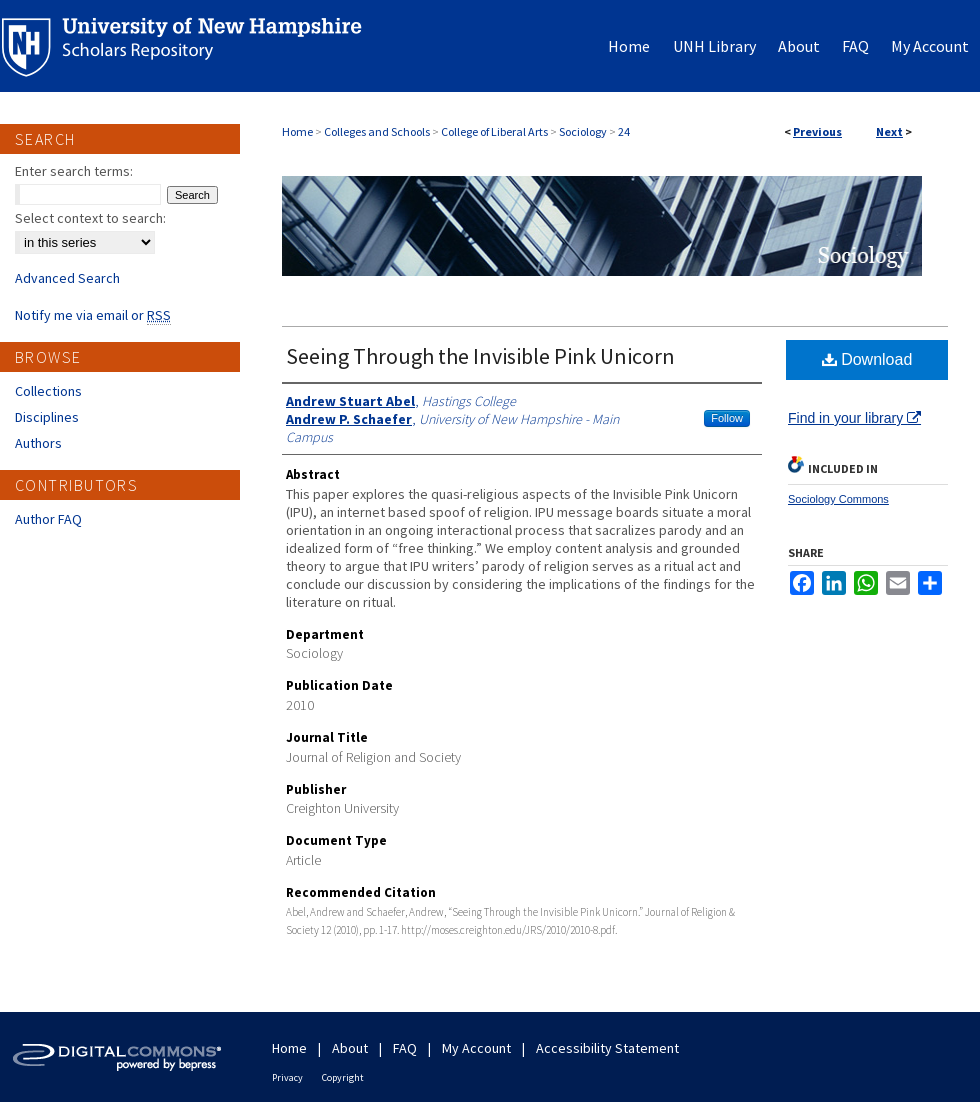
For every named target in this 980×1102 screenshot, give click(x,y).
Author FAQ (48, 519)
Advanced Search (67, 278)
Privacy (287, 1077)
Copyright (343, 1077)
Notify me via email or (93, 315)
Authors (38, 443)
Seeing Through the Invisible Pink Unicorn (480, 356)
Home (297, 131)
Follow (727, 418)
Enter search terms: (74, 171)
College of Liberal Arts (494, 131)
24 (624, 131)
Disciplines (47, 417)
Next (889, 131)
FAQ (405, 1048)
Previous (817, 131)
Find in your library (854, 418)
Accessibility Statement (607, 1048)
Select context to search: (90, 218)
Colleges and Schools (377, 131)
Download (867, 359)
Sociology (583, 131)
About (350, 1048)
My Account (476, 1048)
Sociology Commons (838, 499)
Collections (48, 391)
